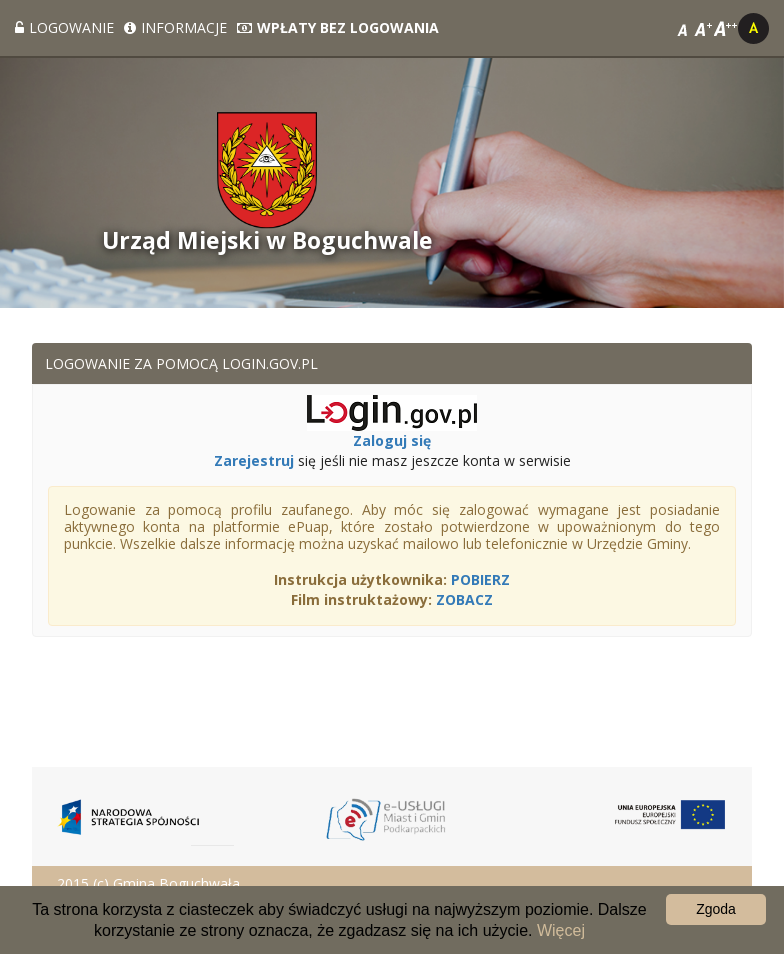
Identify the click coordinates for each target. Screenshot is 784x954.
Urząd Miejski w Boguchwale (267, 241)
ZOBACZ (464, 599)
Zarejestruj (254, 460)
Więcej (561, 930)
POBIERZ (480, 579)
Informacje (175, 27)
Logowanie (64, 27)
